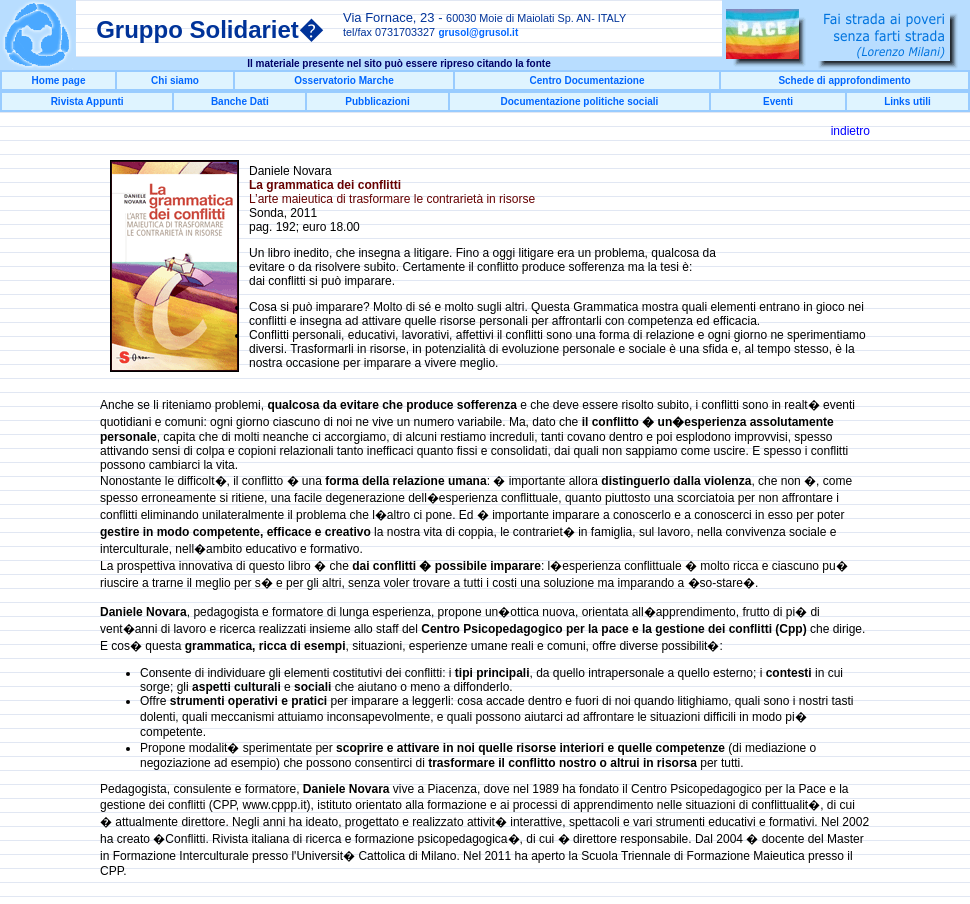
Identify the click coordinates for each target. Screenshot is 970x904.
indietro (850, 131)
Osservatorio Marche (344, 80)
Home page (59, 80)
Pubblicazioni (377, 101)
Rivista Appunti (87, 101)
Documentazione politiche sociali (580, 101)
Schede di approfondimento (844, 80)
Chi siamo (175, 80)
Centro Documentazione (586, 80)
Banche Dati (240, 101)
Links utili (907, 101)
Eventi (778, 101)
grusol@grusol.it (478, 32)
